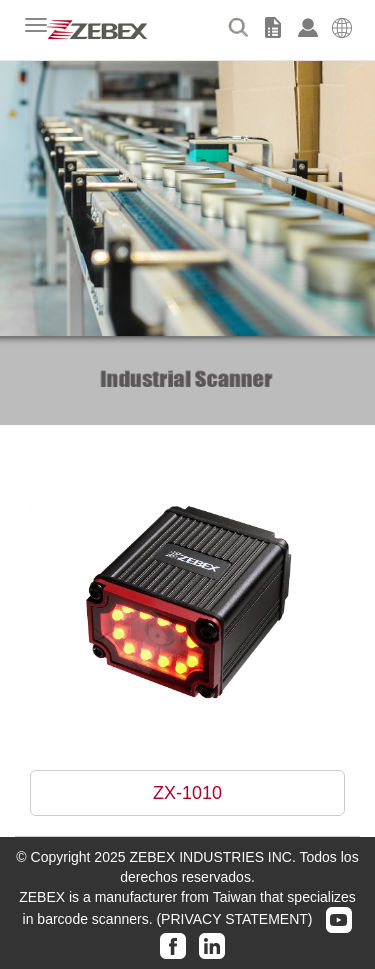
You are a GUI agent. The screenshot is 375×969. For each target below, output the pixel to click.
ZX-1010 (187, 793)
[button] (342, 25)
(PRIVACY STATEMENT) (234, 919)
